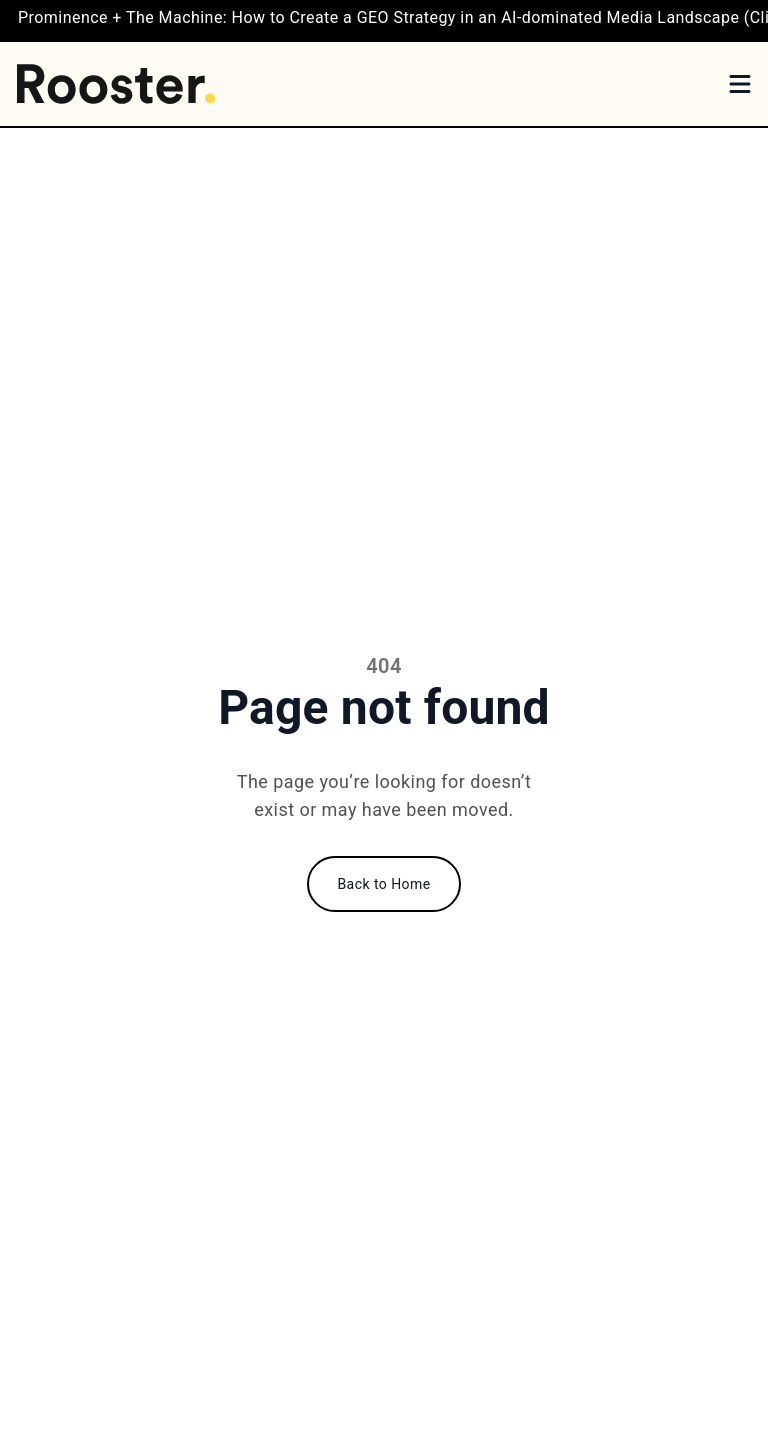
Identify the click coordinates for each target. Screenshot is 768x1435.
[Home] (116, 84)
